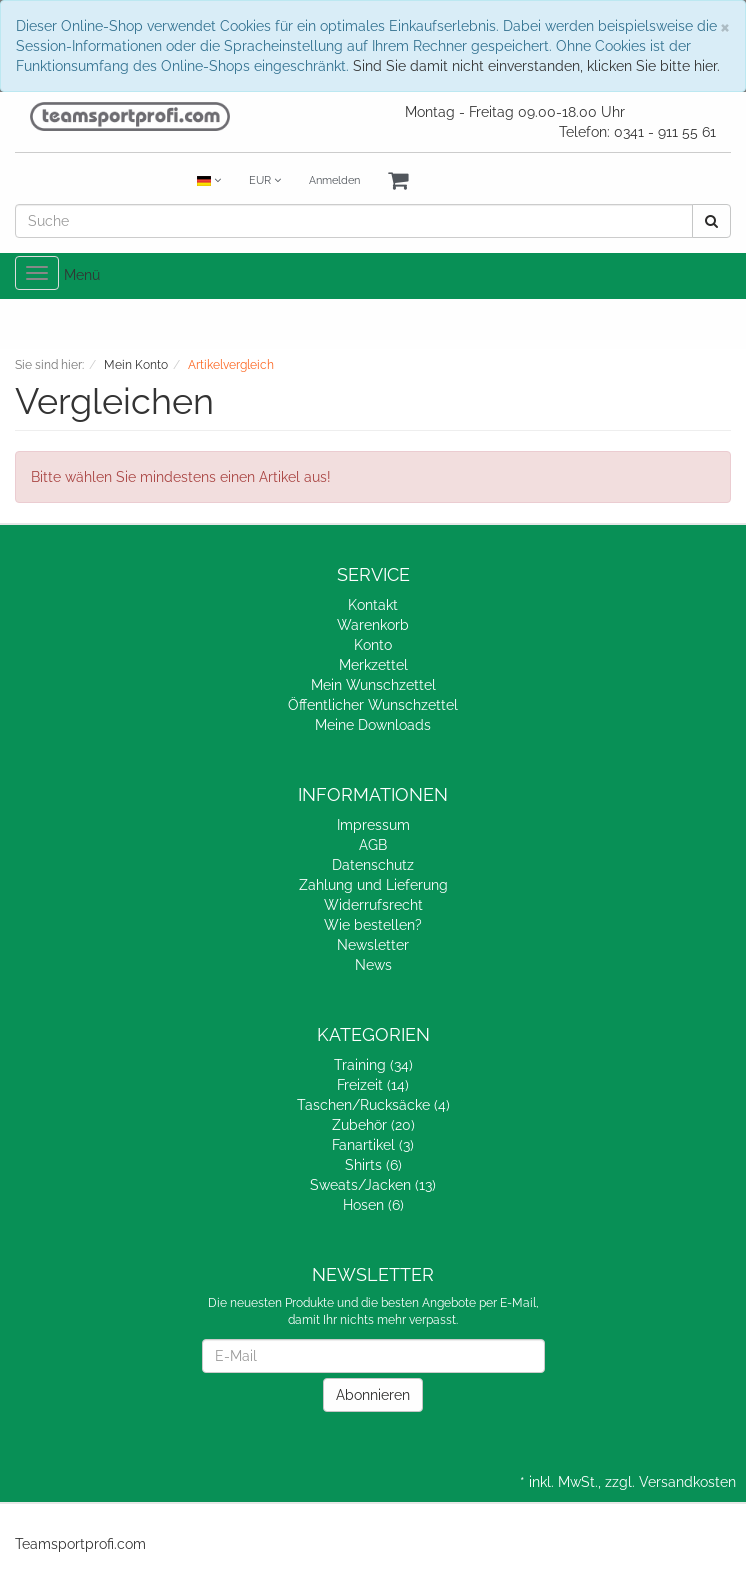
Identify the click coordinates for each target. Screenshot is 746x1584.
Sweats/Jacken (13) (373, 1185)
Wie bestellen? (373, 925)
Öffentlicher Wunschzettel (373, 705)
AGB (373, 845)
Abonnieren (373, 1395)
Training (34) (373, 1065)
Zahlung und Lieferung (373, 885)
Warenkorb (373, 625)
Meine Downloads (373, 725)
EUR (265, 180)
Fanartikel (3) (373, 1145)
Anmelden (334, 180)
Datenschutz (373, 865)
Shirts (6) (373, 1165)
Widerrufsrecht (373, 905)
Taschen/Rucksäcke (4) (373, 1105)
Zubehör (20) (373, 1125)
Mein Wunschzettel (373, 685)
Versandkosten (687, 1482)
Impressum (373, 825)
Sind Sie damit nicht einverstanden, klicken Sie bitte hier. (536, 66)
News (373, 965)
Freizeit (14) (373, 1085)
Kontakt (373, 605)
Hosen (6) (373, 1205)
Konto (373, 645)
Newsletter (373, 945)
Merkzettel (373, 665)
